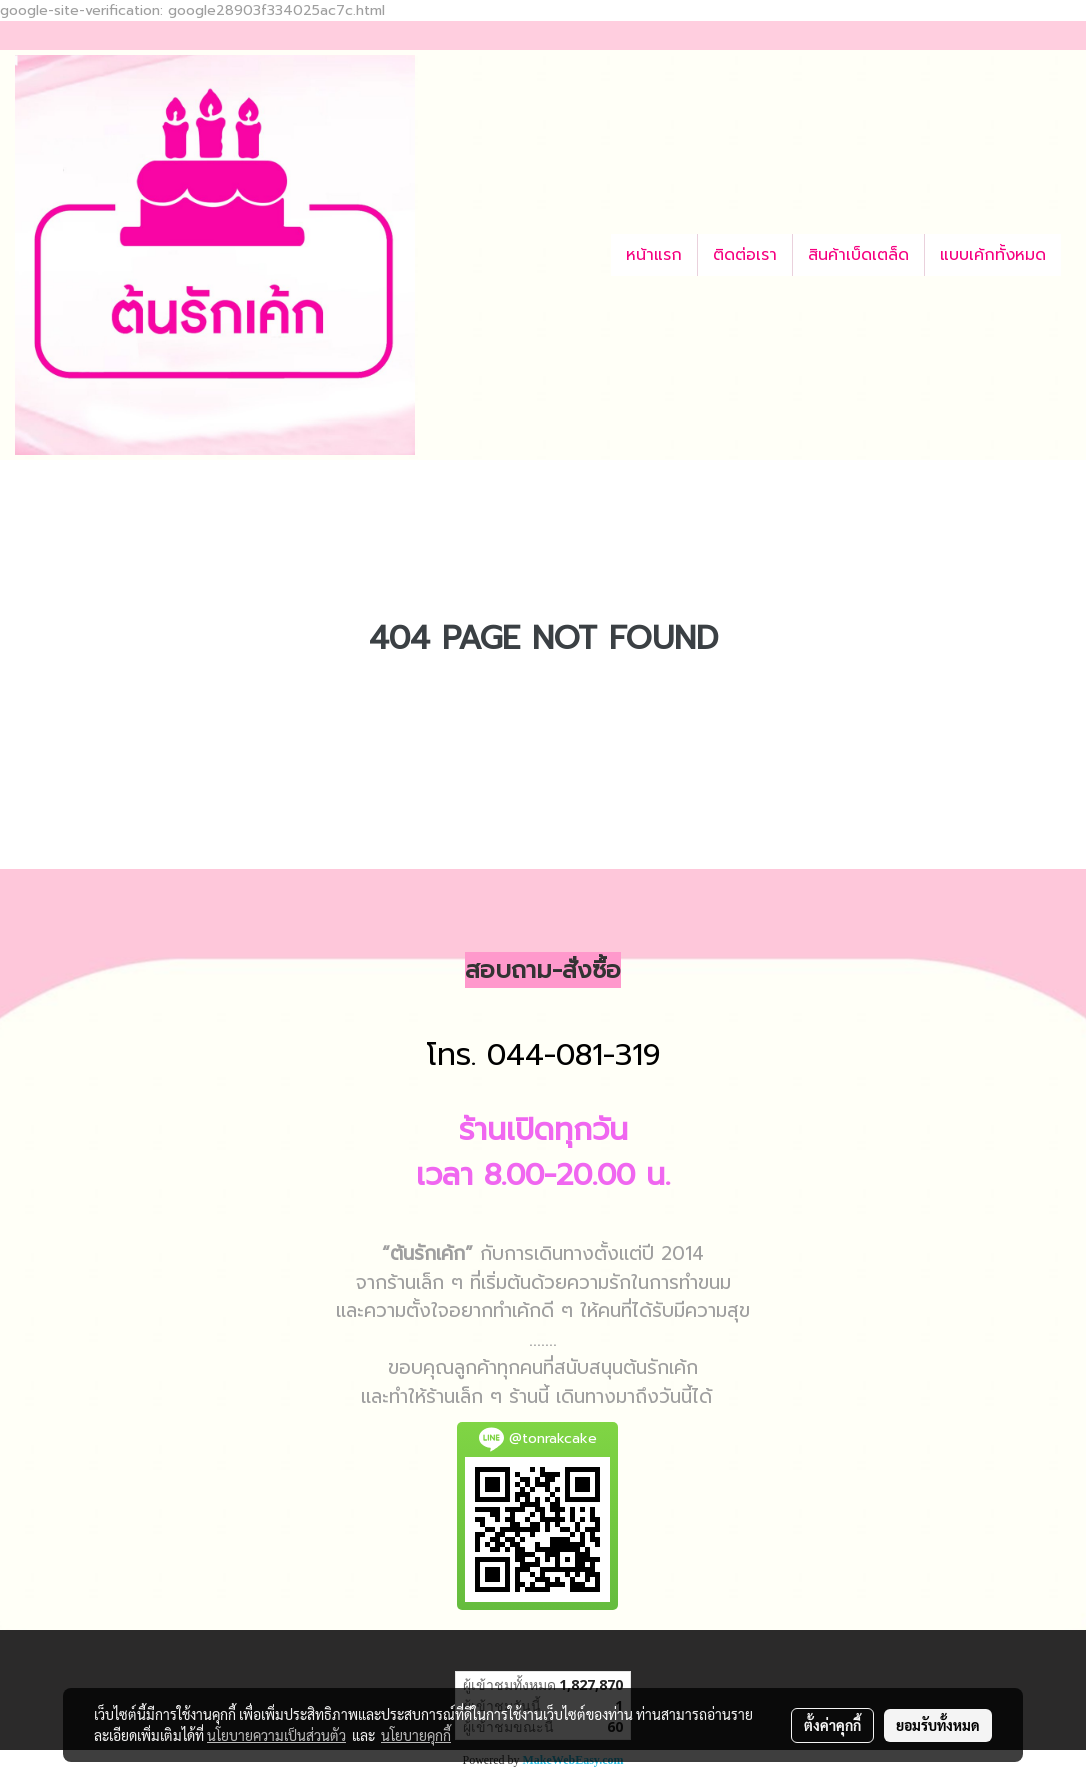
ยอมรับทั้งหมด (938, 1725)
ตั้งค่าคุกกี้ (832, 1725)
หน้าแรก (654, 255)
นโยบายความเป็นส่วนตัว (276, 1735)
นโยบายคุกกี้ (416, 1735)
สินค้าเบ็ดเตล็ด (858, 255)
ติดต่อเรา (745, 255)
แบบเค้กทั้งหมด (993, 255)
